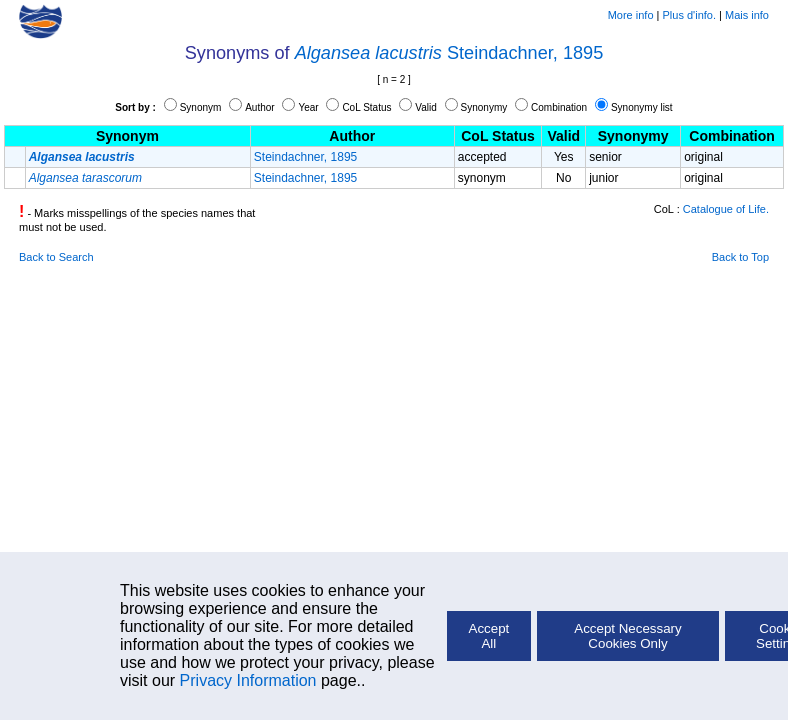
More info (631, 15)
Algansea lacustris (368, 53)
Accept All (489, 636)
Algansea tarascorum (85, 178)
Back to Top (740, 257)
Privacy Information (248, 680)
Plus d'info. (689, 15)
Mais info (747, 15)
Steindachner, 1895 (525, 53)
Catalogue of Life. (726, 209)
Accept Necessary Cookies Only (627, 636)
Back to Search (56, 257)
